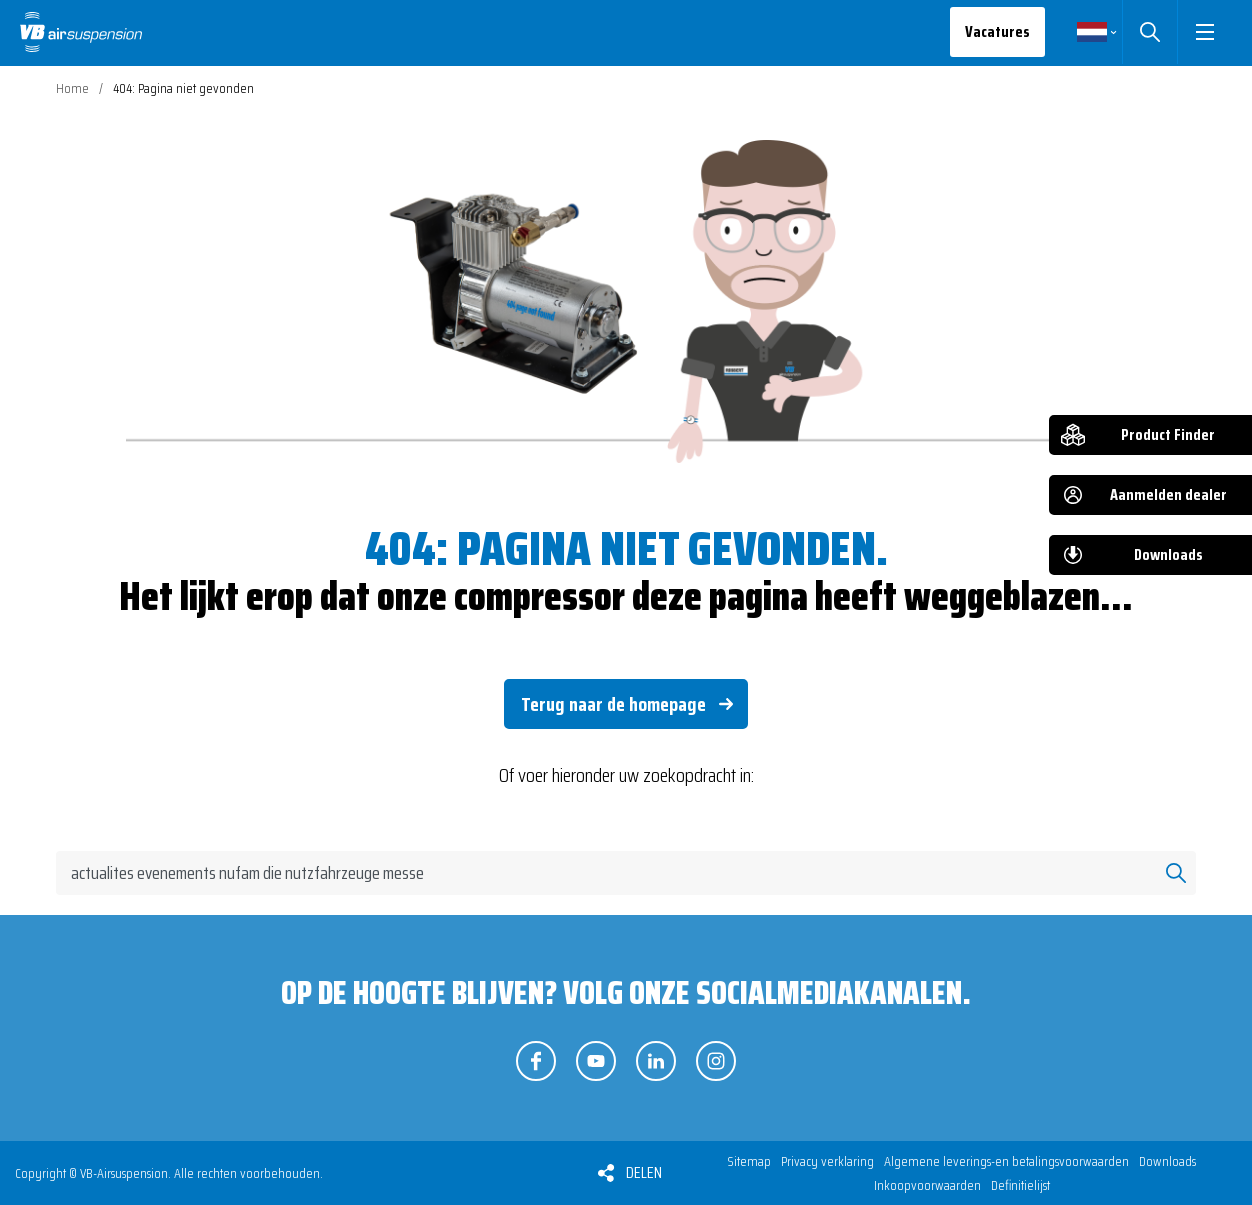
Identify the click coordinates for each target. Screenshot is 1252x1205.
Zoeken (1176, 873)
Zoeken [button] (1149, 32)
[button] (1204, 32)
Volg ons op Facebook (536, 1061)
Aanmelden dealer (1168, 494)
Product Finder (1168, 434)
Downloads (1168, 554)
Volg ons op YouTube (596, 1061)
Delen (644, 1172)
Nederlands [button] (1092, 32)
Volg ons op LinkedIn (656, 1061)
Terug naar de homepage (613, 704)
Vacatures (997, 31)
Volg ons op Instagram (716, 1061)
